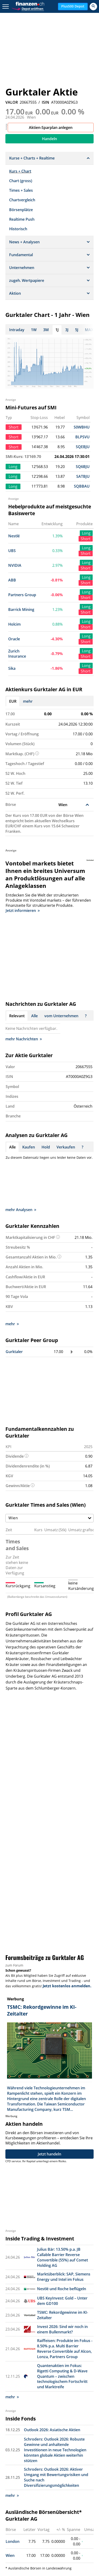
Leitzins (16, 2536)
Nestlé (14, 531)
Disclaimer (73, 2457)
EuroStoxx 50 (21, 2502)
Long (86, 528)
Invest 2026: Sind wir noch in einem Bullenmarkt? (62, 1950)
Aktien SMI (18, 2496)
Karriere (16, 2451)
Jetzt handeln (49, 1774)
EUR (12, 696)
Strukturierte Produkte (29, 2524)
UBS (12, 546)
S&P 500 (39, 2508)
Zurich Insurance (17, 649)
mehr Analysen (20, 1087)
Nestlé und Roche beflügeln (61, 1909)
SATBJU (83, 476)
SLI (45, 2496)
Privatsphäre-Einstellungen (76, 2472)
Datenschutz (75, 2451)
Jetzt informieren (23, 906)
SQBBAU (82, 486)
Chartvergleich (22, 199)
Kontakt (16, 2444)
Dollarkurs (53, 2513)
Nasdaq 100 (71, 2502)
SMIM (57, 2496)
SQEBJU (83, 446)
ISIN (45, 102)
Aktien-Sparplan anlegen (50, 127)
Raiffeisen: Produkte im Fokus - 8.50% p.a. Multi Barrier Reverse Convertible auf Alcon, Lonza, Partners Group (64, 1969)
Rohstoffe (63, 2524)
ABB (12, 575)
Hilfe (46, 2444)
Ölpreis (73, 2530)
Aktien (14, 2513)
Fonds (38, 2519)
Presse (15, 2457)
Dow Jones (47, 2502)
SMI (55, 2508)
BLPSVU (82, 436)
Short (86, 534)
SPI (35, 2496)
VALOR (11, 102)
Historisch (18, 228)
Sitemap (16, 2464)
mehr (28, 696)
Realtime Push (21, 219)
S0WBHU (82, 427)
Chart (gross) (20, 180)
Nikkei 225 (18, 2508)
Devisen (32, 2513)
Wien (10, 2176)
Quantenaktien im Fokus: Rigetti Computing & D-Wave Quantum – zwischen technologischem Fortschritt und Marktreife (62, 1997)
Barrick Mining (21, 605)
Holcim (14, 619)
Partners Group (22, 590)
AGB (67, 2464)
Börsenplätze (21, 209)
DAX (71, 2496)
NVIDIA (14, 560)
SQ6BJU (83, 466)
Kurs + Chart (20, 171)
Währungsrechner (46, 2530)
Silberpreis (18, 2519)
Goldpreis (71, 2508)
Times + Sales (21, 190)
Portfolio (17, 2530)
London (12, 2162)
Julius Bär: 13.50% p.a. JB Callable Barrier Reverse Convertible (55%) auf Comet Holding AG (62, 1878)
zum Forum (14, 1586)
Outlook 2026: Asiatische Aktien (52, 2050)
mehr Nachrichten (23, 957)
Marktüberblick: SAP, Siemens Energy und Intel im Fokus (63, 1897)
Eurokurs (76, 2513)
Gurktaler (14, 1224)
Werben (49, 2451)
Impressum (74, 2444)
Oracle (14, 634)
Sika (11, 663)
